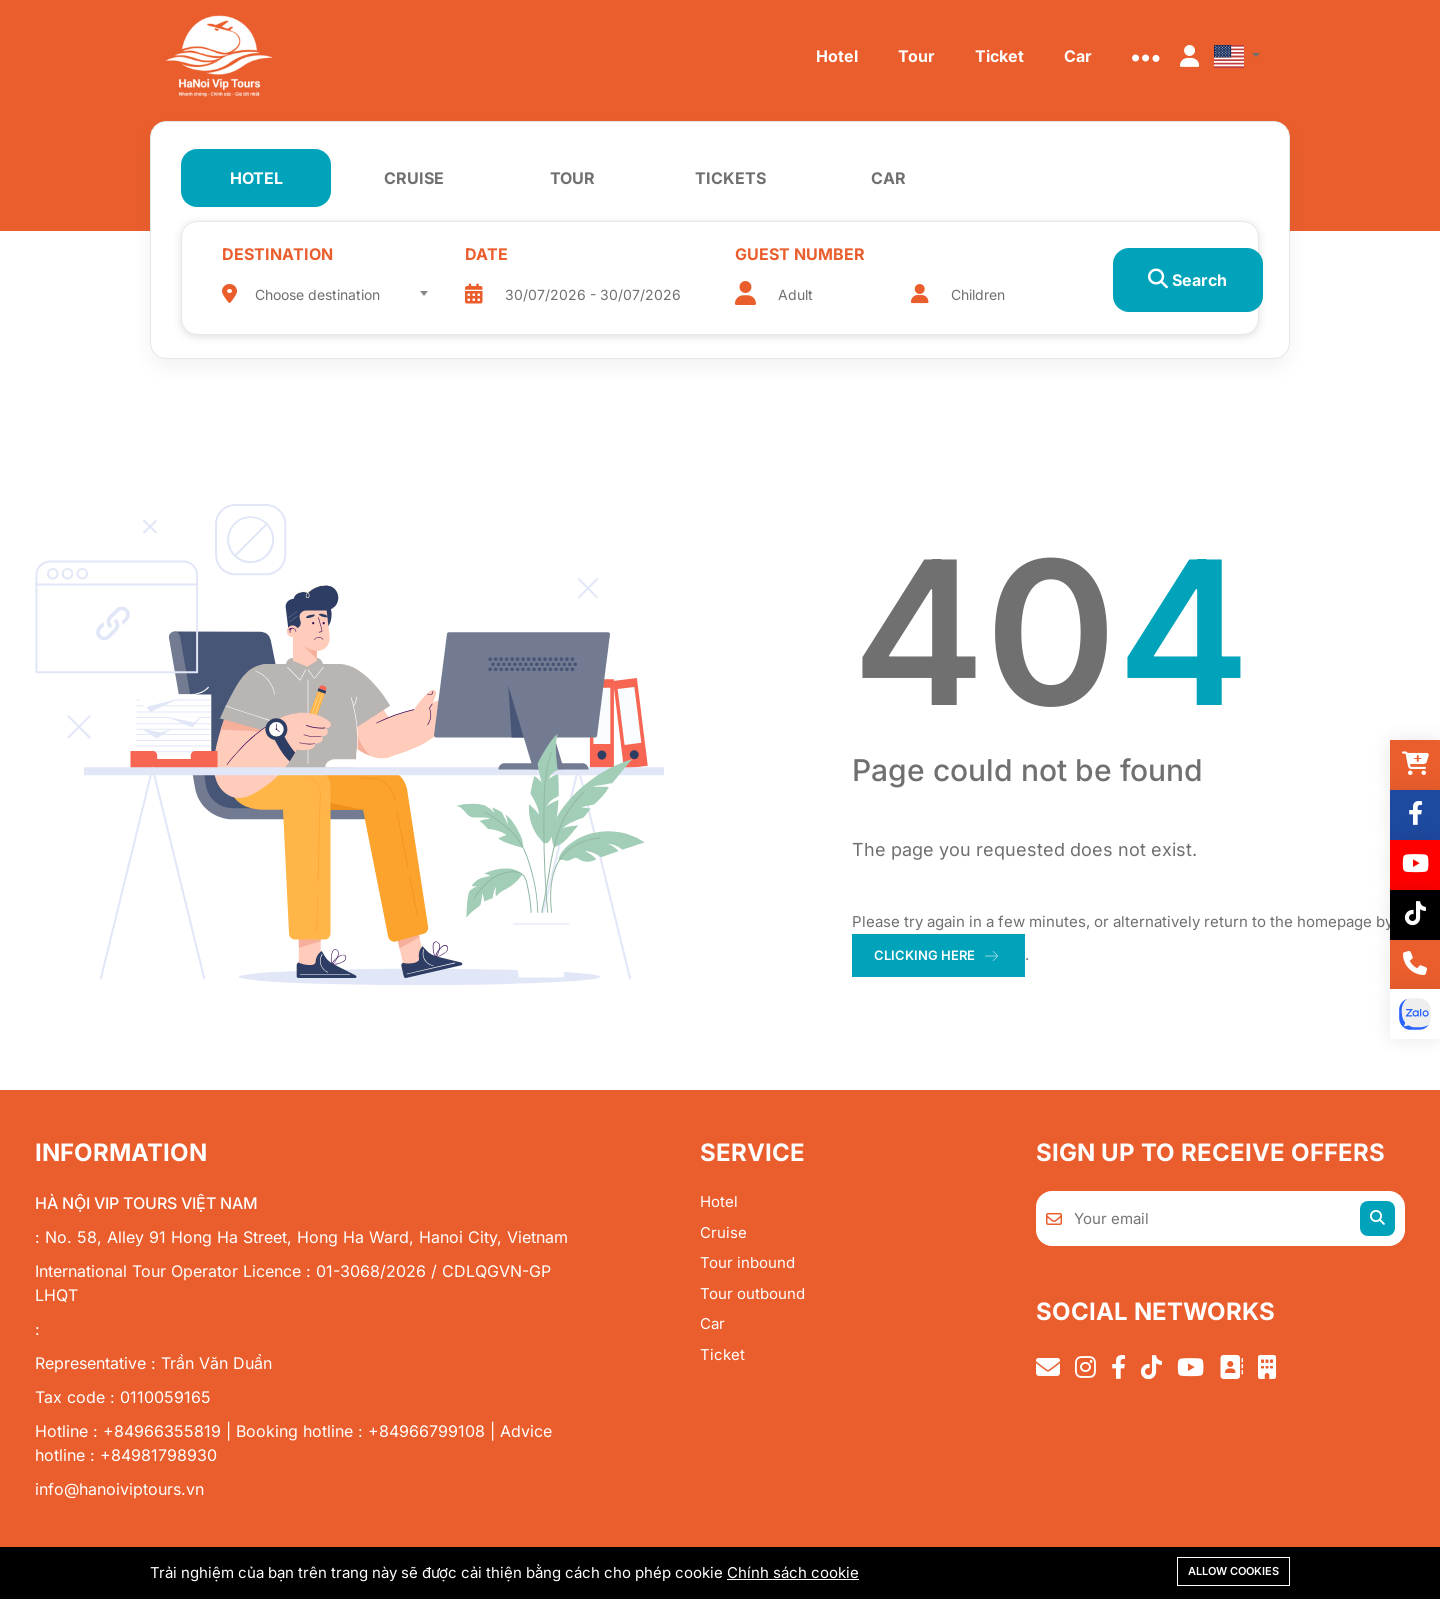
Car (712, 1323)
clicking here (924, 955)
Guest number (773, 254)
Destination (277, 254)
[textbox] (337, 295)
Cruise (723, 1232)
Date (474, 254)
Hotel (719, 1201)
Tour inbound (747, 1262)
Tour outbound (752, 1293)
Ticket (722, 1354)
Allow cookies (1233, 1571)
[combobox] (337, 288)
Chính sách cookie (793, 1572)
